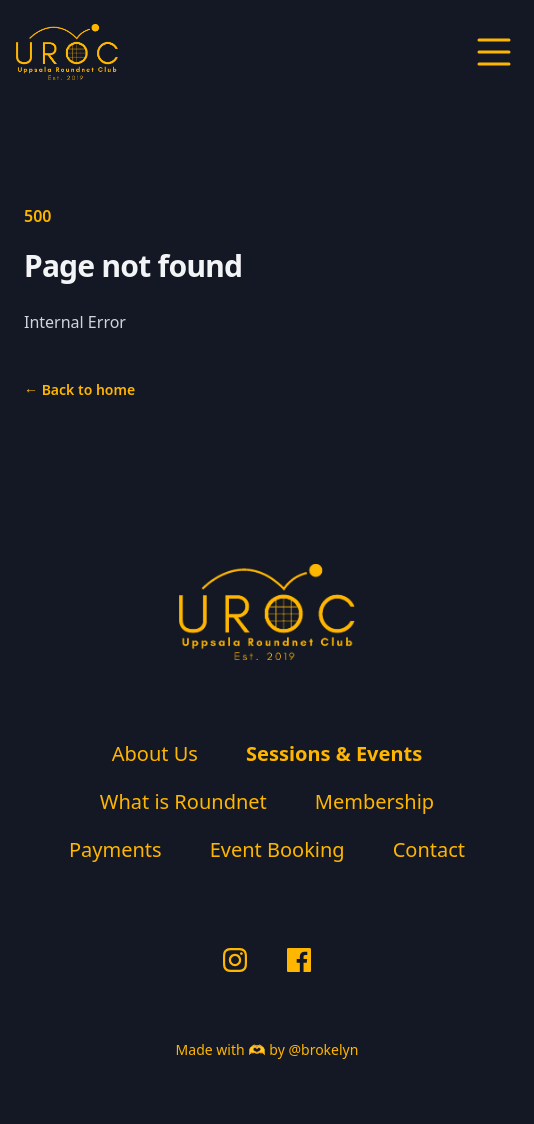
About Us (155, 753)
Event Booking (277, 849)
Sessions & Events (334, 753)
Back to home (79, 389)
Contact (429, 849)
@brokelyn (323, 1049)
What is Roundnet (183, 801)
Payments (115, 849)
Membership (374, 801)
